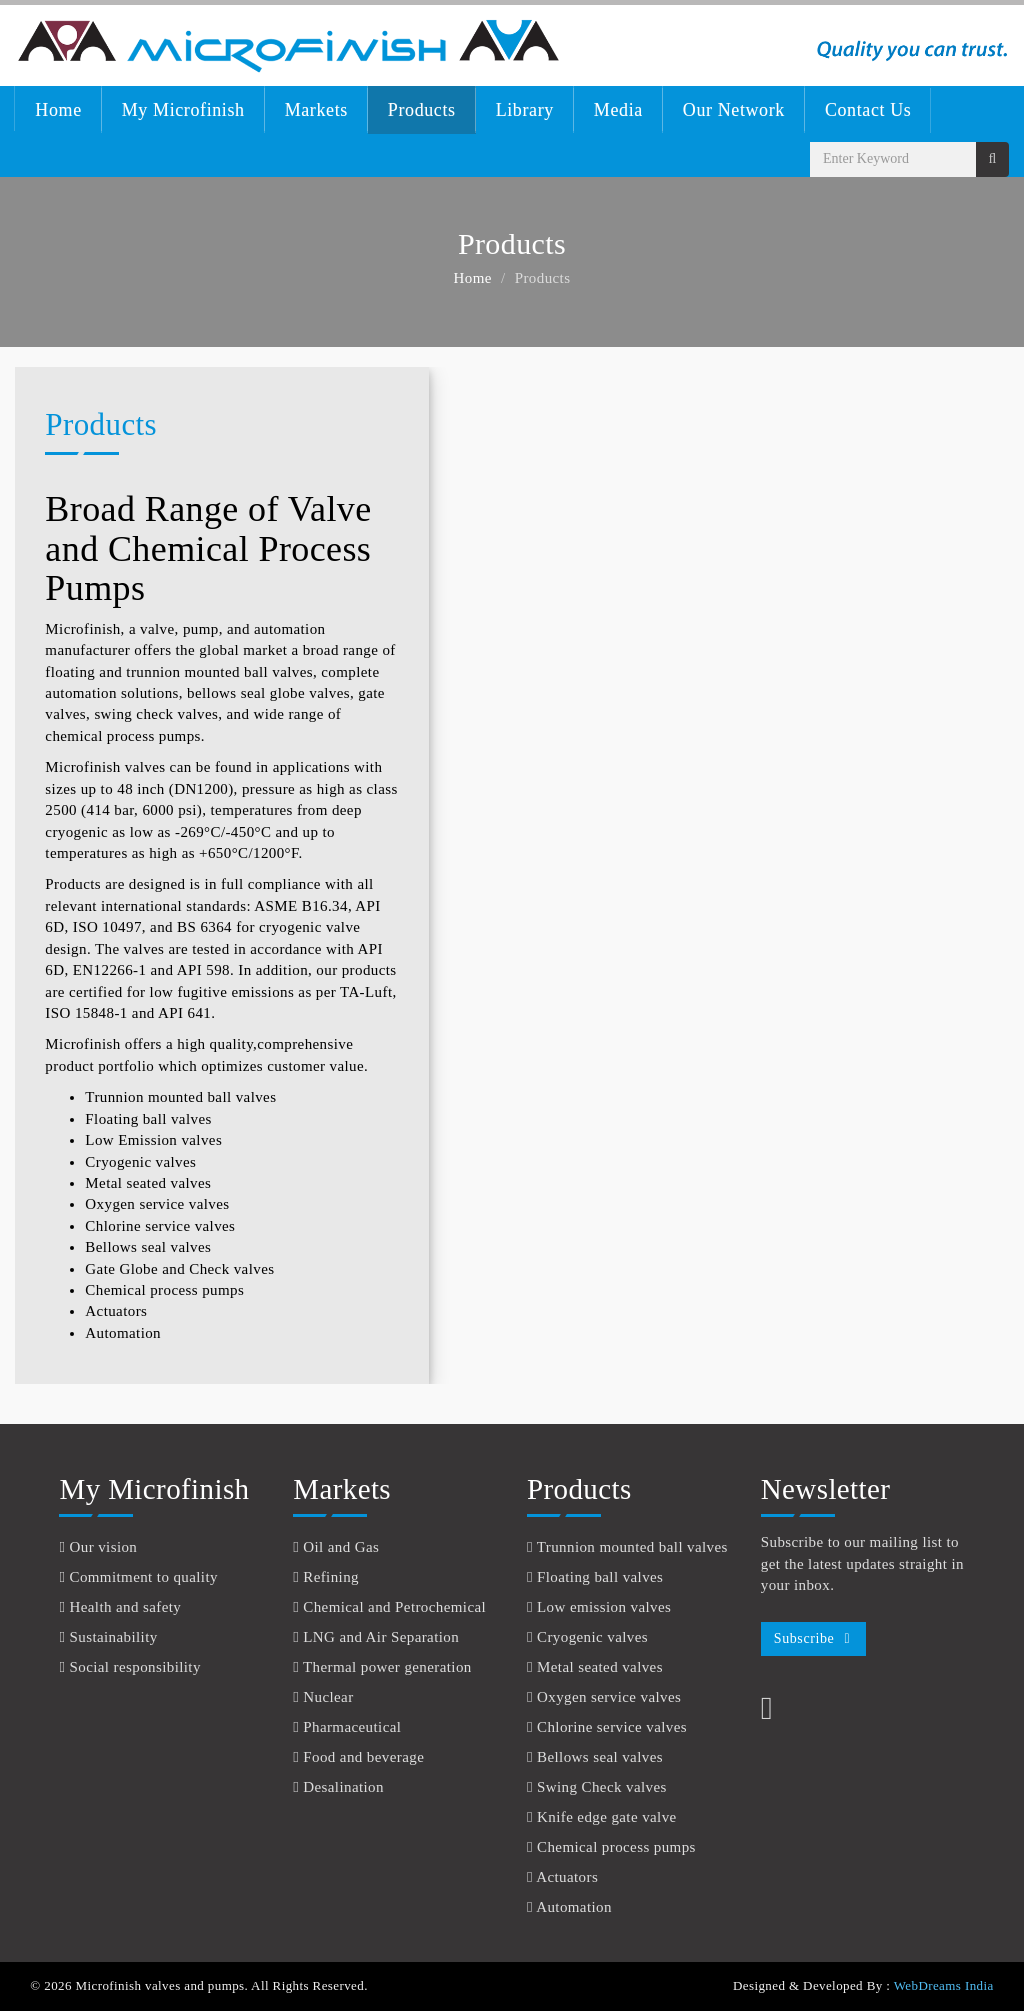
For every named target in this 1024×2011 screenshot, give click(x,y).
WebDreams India (944, 1985)
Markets (316, 110)
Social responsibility (135, 1667)
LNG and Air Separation (381, 1637)
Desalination (343, 1787)
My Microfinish (183, 110)
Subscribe (804, 1638)
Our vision (104, 1547)
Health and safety (126, 1607)
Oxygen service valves (157, 1204)
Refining (331, 1577)
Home (58, 110)
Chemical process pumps (164, 1290)
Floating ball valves (148, 1119)
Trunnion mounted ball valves (180, 1097)
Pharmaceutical (352, 1727)
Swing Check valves (602, 1787)
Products (422, 110)
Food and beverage (363, 1757)
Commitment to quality (144, 1577)
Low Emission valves (153, 1140)
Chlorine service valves (160, 1226)
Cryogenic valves (140, 1162)
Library (525, 110)
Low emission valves (604, 1607)
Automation (123, 1333)
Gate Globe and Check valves (179, 1269)
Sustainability (114, 1637)
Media (618, 110)
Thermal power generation (387, 1667)
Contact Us (868, 110)
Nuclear (328, 1697)
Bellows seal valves (148, 1247)
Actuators (116, 1311)
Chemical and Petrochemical (394, 1607)
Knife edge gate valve (607, 1817)
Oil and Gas (341, 1547)
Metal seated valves (148, 1183)
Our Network (734, 110)
